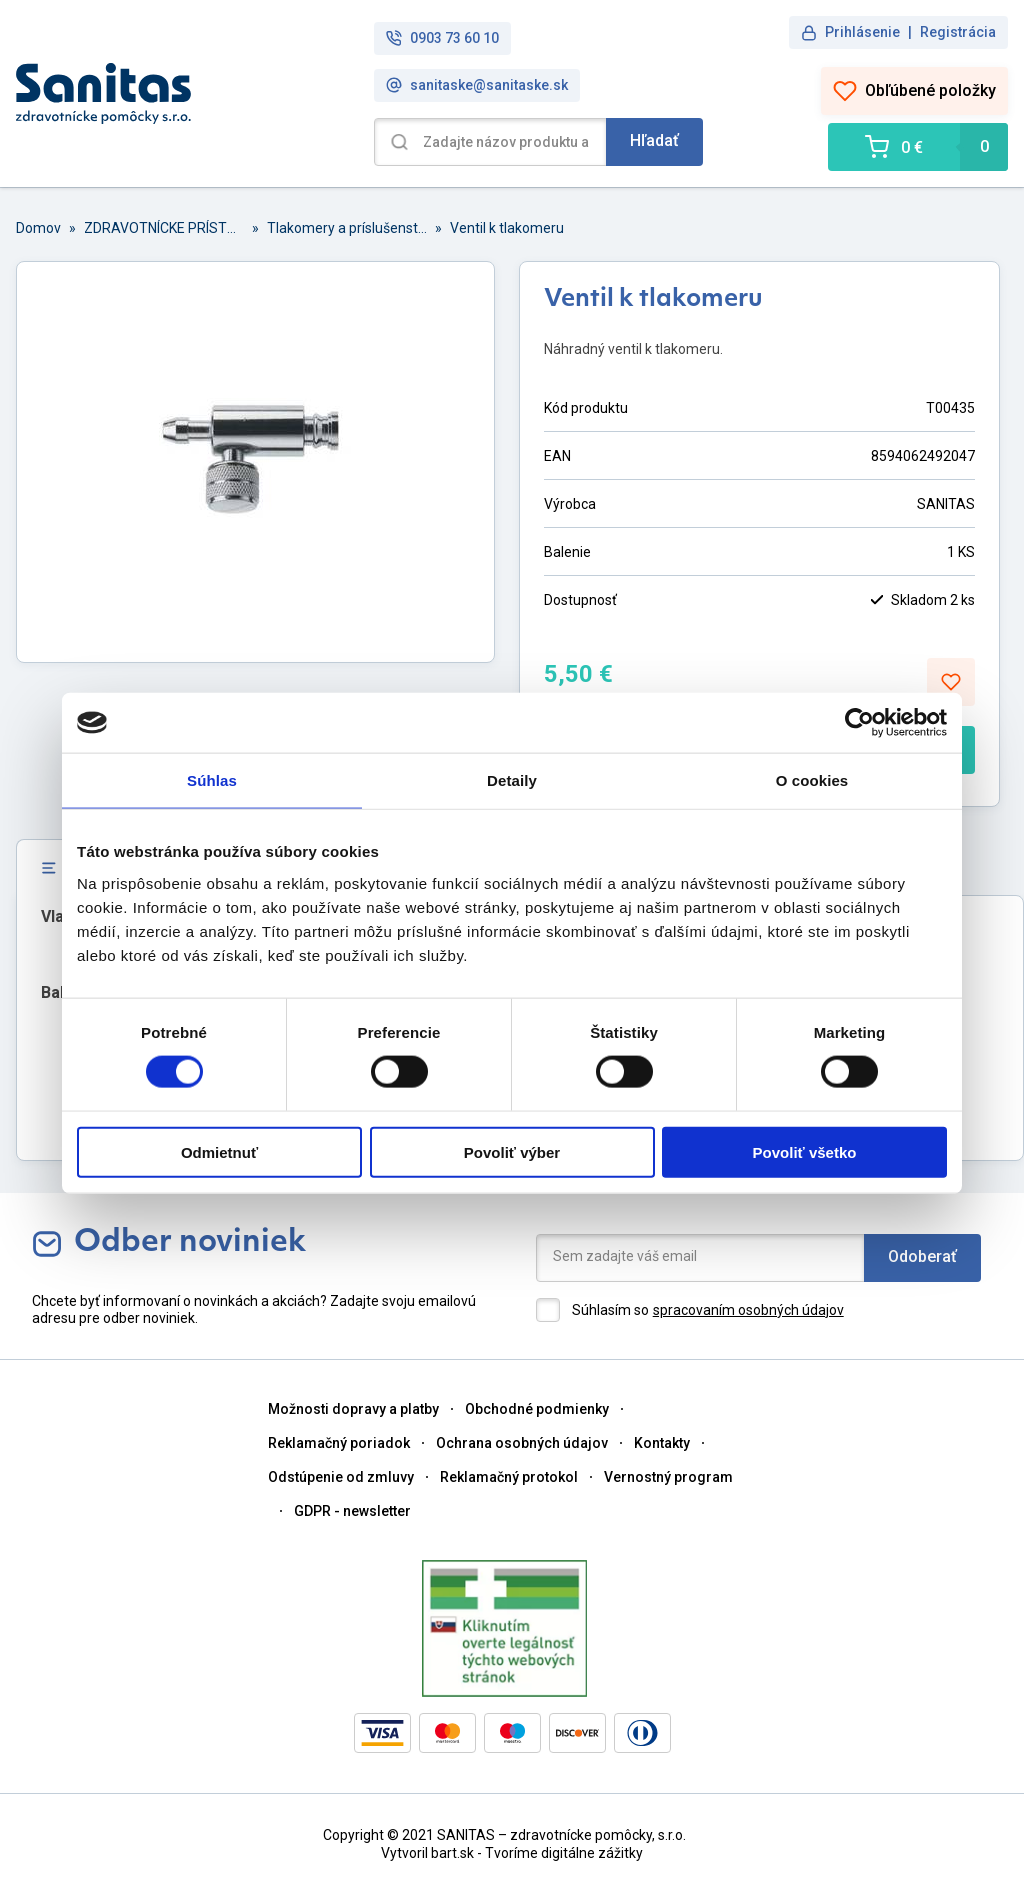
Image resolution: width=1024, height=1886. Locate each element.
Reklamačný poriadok (339, 1443)
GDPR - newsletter (352, 1511)
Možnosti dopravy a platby (353, 1409)
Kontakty (662, 1443)
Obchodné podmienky (537, 1409)
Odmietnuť (219, 1151)
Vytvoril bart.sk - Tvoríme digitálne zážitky (512, 1853)
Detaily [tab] (512, 780)
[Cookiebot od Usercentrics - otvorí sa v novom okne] (859, 723)
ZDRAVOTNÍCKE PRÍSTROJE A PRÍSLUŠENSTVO (164, 228)
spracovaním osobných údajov (748, 1310)
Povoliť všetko (805, 1151)
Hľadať (654, 140)
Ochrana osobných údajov (522, 1443)
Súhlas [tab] (212, 780)
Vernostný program (668, 1477)
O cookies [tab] (812, 780)
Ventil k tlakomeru (507, 228)
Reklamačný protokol (509, 1477)
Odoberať (922, 1256)
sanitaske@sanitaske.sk (477, 85)
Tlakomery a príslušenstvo (347, 228)
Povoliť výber (512, 1151)
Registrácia (958, 32)
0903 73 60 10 (442, 38)
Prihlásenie (862, 32)
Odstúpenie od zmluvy (341, 1477)
